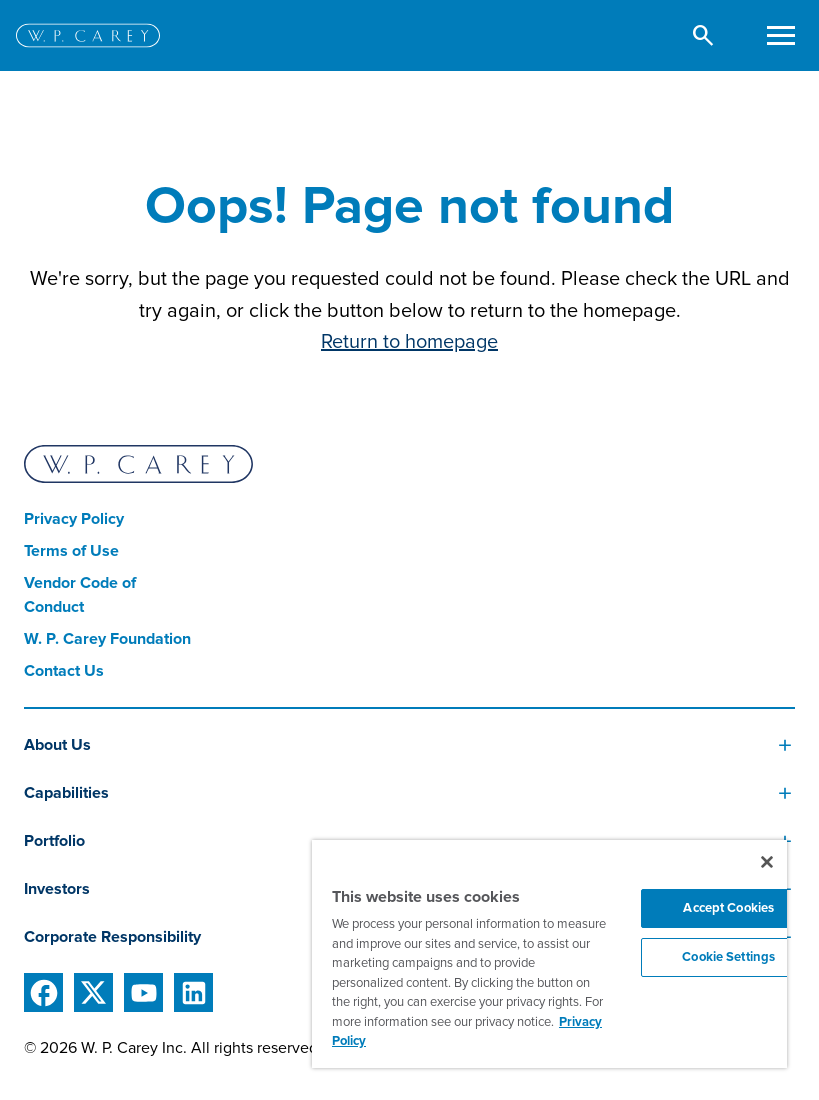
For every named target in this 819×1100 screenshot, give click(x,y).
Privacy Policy (74, 519)
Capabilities (66, 793)
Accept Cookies (728, 908)
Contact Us (64, 671)
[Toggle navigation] (780, 35)
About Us (57, 745)
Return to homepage (409, 342)
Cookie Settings (728, 957)
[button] (703, 35)
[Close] (767, 862)
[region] (549, 954)
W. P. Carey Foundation (107, 639)
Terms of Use (71, 551)
